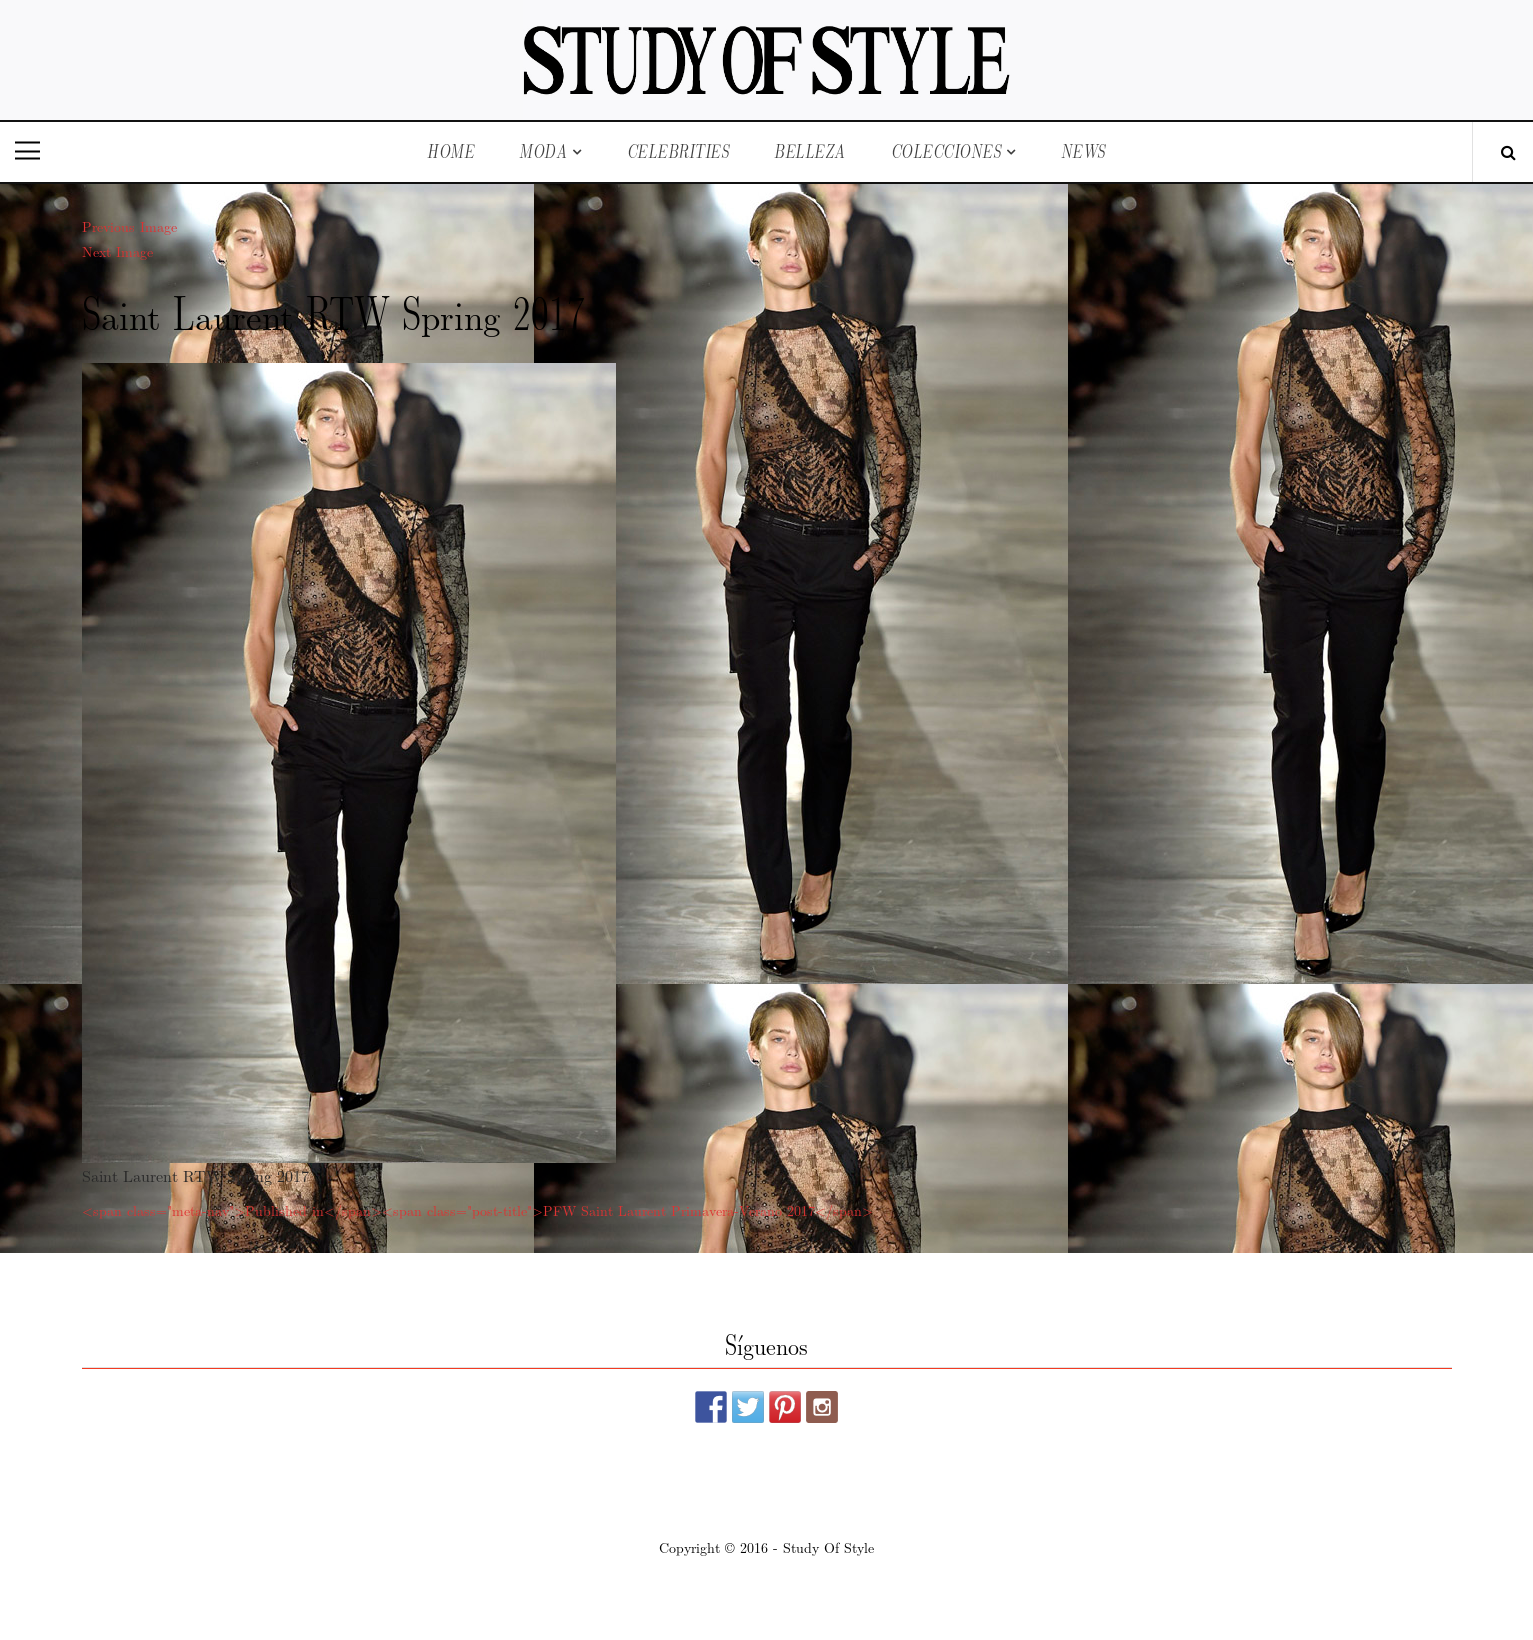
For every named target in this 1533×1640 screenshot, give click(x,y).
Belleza (810, 151)
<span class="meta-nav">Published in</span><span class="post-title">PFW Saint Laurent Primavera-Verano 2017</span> (477, 1210)
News (1083, 151)
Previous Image (129, 226)
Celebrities (678, 151)
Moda (543, 151)
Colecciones (946, 151)
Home (450, 151)
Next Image (117, 251)
